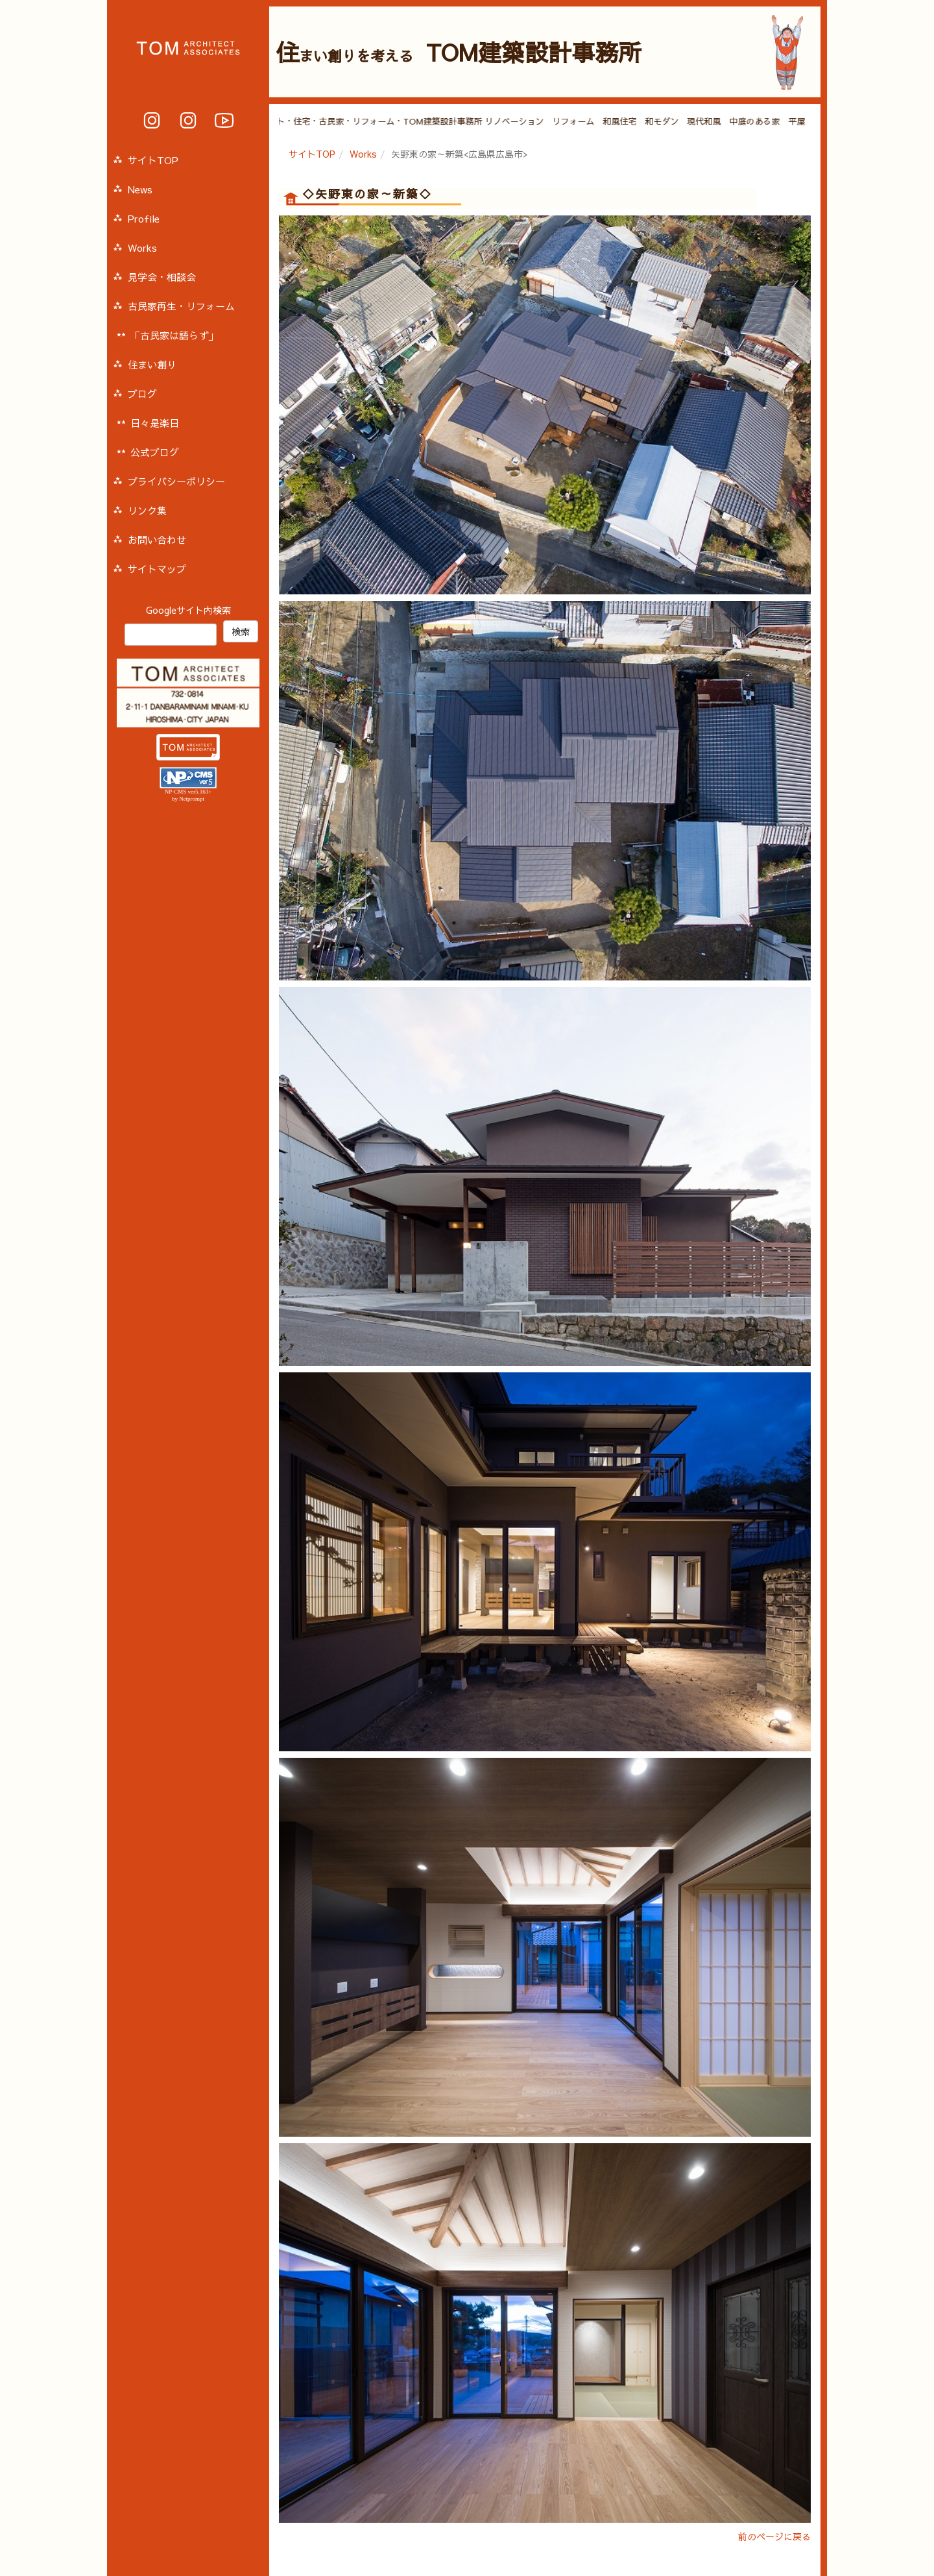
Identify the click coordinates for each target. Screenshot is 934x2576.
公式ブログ (154, 452)
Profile (144, 218)
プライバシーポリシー (176, 481)
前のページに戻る (774, 2536)
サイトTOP (312, 153)
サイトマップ (157, 569)
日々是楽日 (154, 423)
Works (363, 153)
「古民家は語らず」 (174, 335)
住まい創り (152, 364)
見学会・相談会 (162, 277)
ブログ (142, 393)
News (140, 189)
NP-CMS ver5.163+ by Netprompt (188, 795)
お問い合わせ (157, 539)
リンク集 (147, 510)
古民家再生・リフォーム (181, 306)
